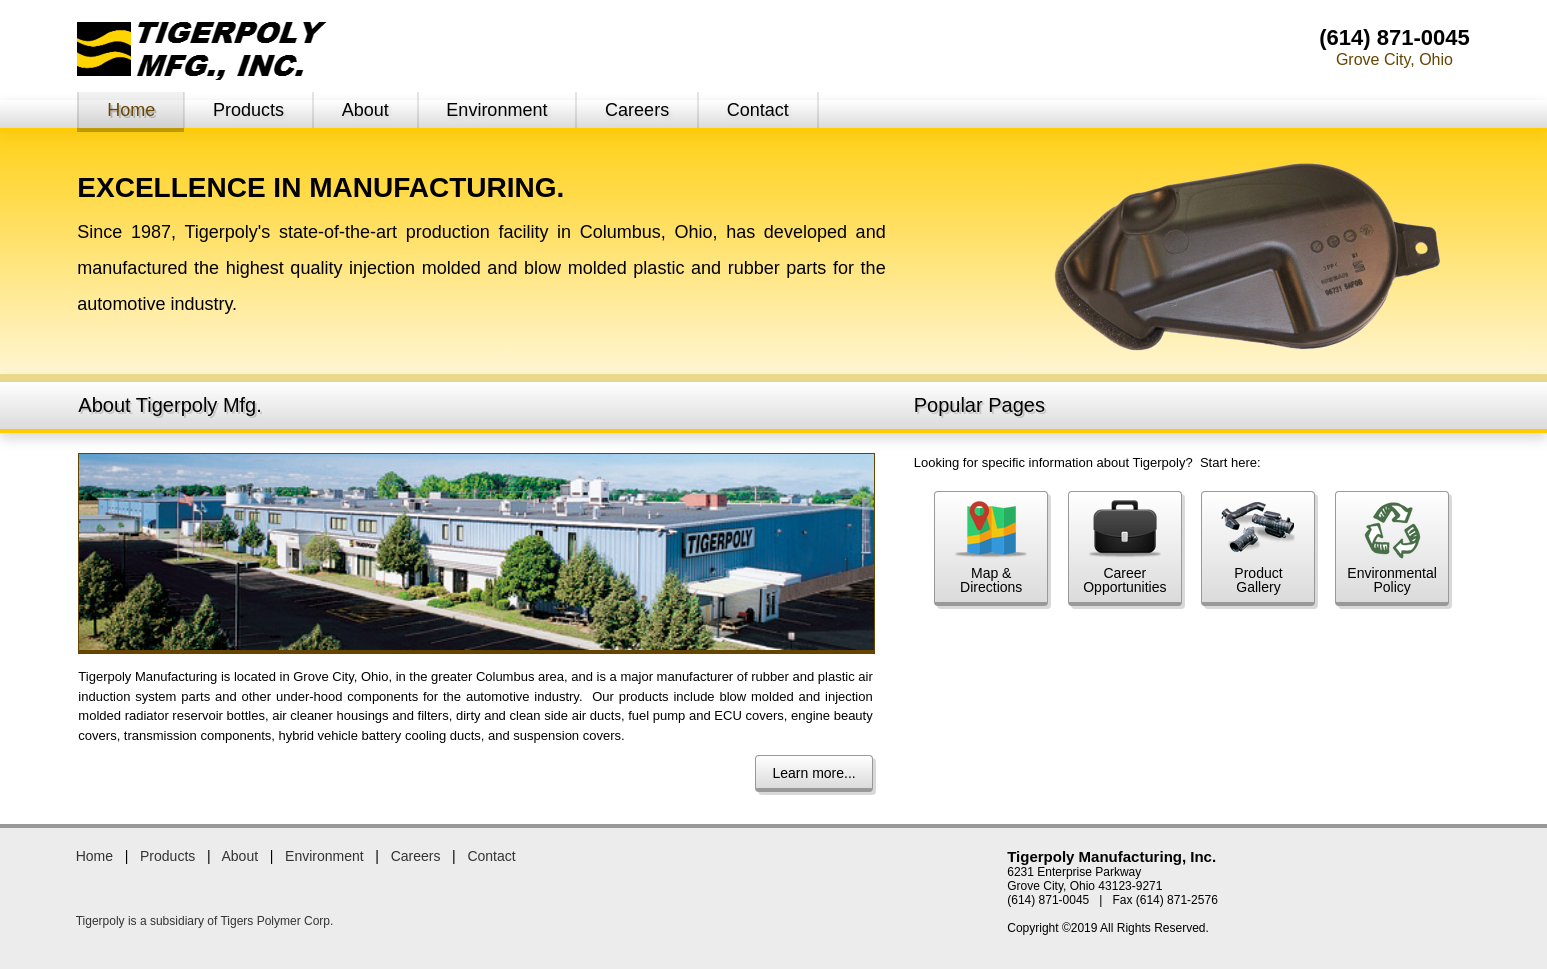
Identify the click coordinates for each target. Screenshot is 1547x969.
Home (131, 110)
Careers (637, 110)
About (365, 110)
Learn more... (813, 773)
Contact (758, 110)
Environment (496, 110)
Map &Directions (991, 547)
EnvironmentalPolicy (1392, 547)
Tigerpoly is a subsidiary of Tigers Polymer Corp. (205, 921)
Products (248, 110)
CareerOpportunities (1124, 547)
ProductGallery (1258, 547)
